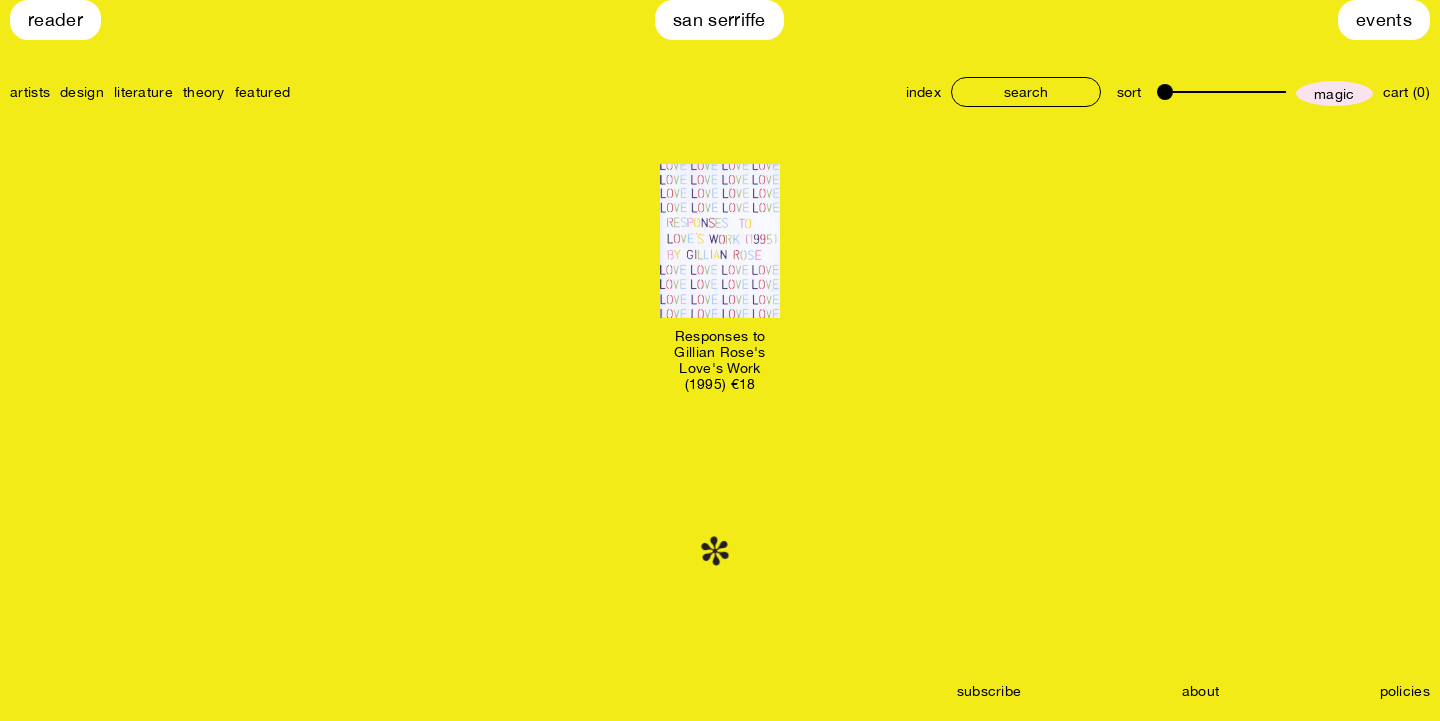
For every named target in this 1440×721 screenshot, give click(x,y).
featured (262, 92)
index (924, 92)
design (82, 92)
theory (204, 92)
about (1201, 691)
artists (30, 92)
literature (143, 92)
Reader (55, 19)
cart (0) (1406, 92)
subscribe (989, 691)
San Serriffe (719, 19)
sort (1129, 92)
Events (1384, 19)
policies (1405, 691)
